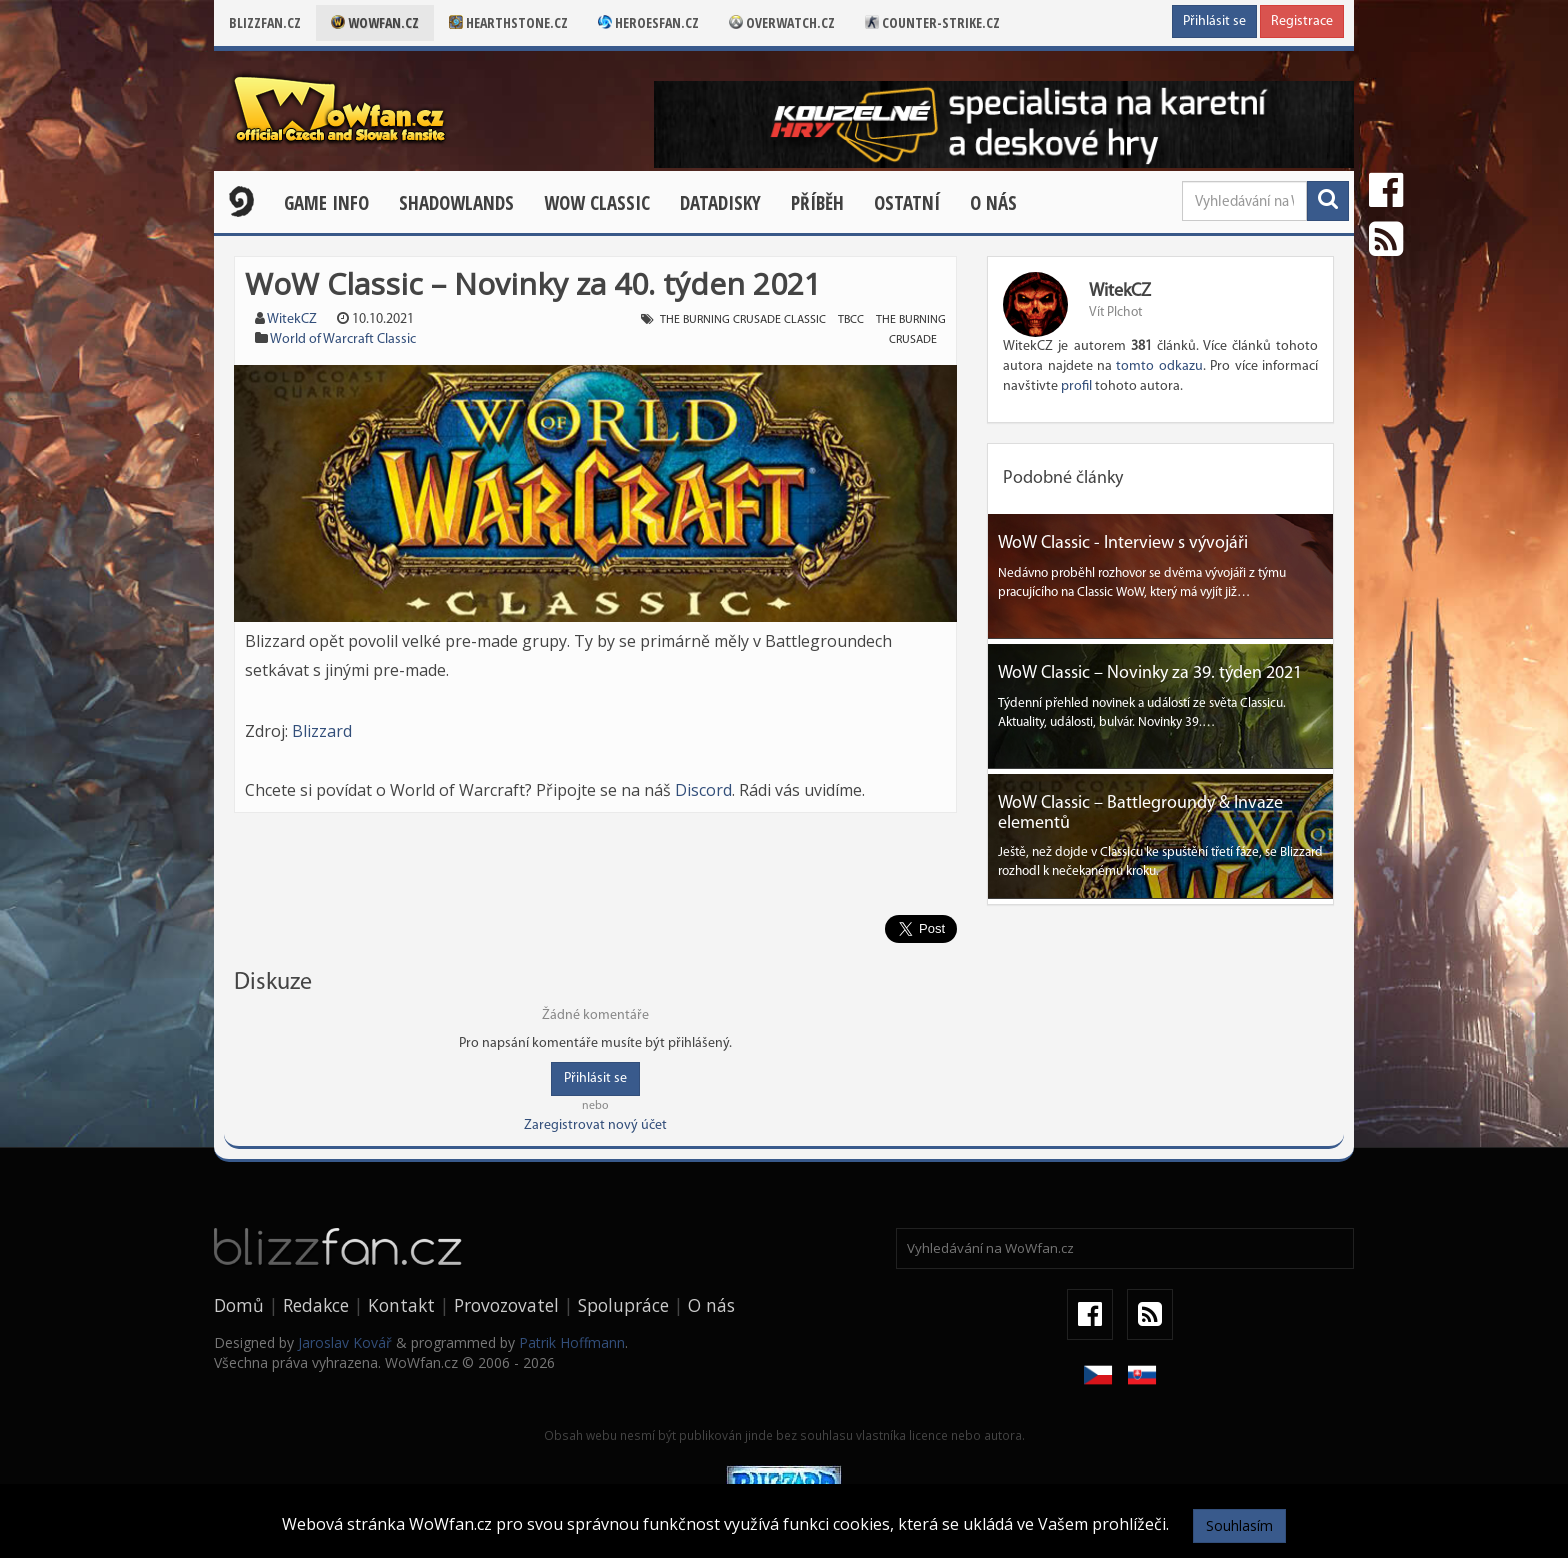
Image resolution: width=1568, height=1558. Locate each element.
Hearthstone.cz (508, 22)
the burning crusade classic (743, 320)
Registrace (1302, 21)
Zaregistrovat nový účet (595, 1125)
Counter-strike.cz (932, 22)
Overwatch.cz (782, 22)
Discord (703, 790)
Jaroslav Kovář (345, 1342)
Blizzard (322, 731)
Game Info (326, 203)
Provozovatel (506, 1305)
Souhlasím (1239, 1525)
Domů (239, 1305)
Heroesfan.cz (648, 22)
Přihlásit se (1214, 21)
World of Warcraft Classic (343, 339)
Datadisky (720, 203)
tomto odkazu (1159, 366)
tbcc (851, 320)
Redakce (316, 1305)
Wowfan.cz (375, 22)
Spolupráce (623, 1305)
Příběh (817, 203)
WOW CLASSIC (597, 203)
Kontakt (401, 1305)
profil (1076, 386)
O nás (993, 203)
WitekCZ (292, 319)
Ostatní (907, 203)
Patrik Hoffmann (572, 1342)
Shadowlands (456, 203)
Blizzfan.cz (265, 22)
